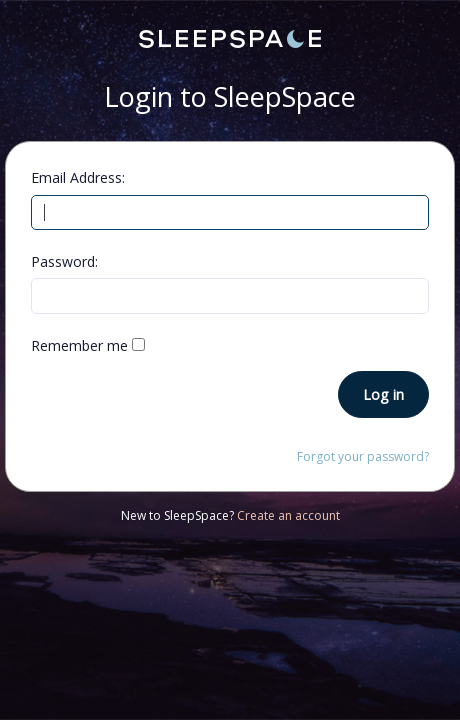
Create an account (288, 515)
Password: (64, 261)
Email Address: (78, 177)
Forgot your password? (363, 456)
